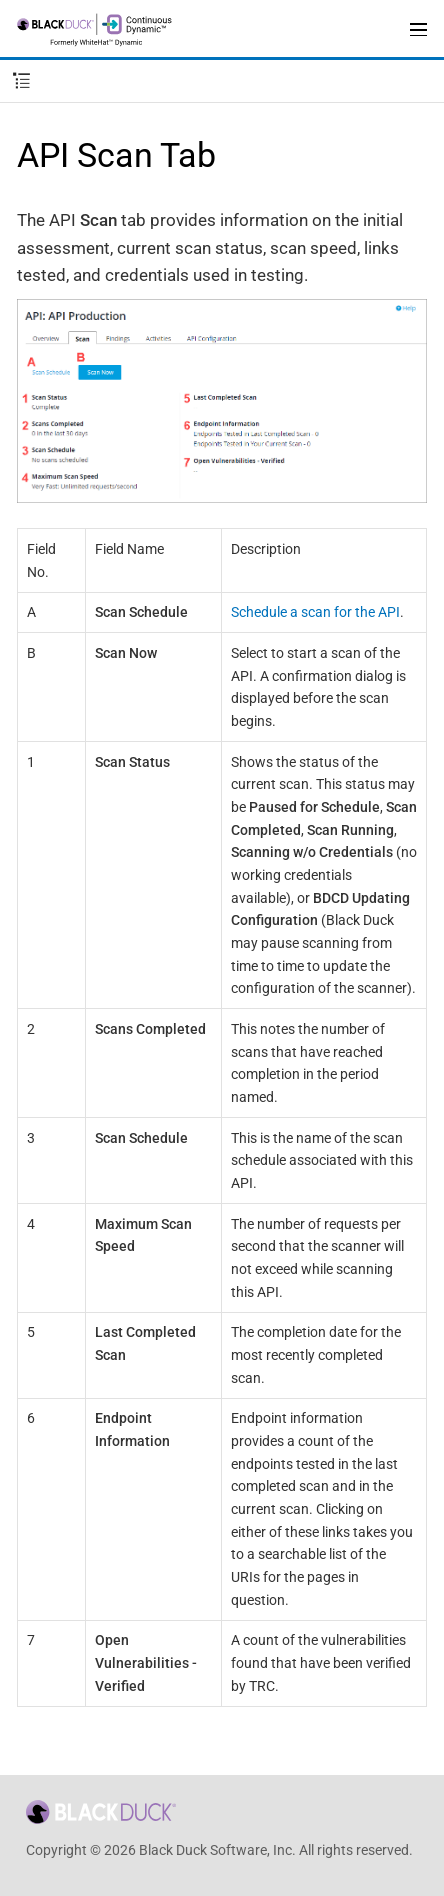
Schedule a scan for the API (315, 612)
